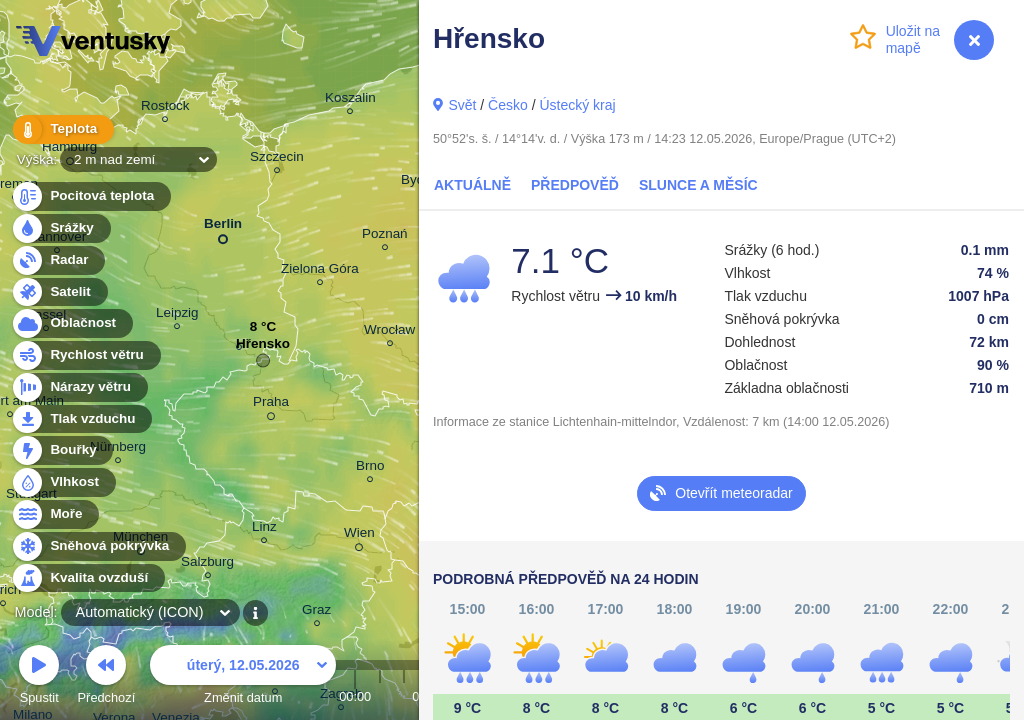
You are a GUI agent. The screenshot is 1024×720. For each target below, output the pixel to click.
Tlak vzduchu (81, 419)
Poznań (385, 236)
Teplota (62, 129)
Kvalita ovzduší (87, 578)
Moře (55, 514)
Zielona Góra (320, 271)
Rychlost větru (85, 355)
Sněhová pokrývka (98, 546)
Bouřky (62, 450)
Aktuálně (472, 185)
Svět (462, 105)
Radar (58, 260)
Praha (271, 405)
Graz (316, 612)
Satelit (59, 292)
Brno (370, 468)
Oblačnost (71, 323)
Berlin (223, 227)
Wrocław (389, 332)
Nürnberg (118, 449)
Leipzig (177, 315)
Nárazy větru (79, 387)
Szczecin (277, 159)
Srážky (60, 228)
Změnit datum (243, 677)
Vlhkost (63, 482)
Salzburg (207, 564)
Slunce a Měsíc (698, 185)
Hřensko (263, 348)
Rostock (165, 108)
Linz (264, 529)
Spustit (39, 677)
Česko (508, 105)
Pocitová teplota (90, 196)
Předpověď (575, 185)
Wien (359, 536)
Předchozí (107, 677)
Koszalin (350, 100)
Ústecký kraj (577, 105)
